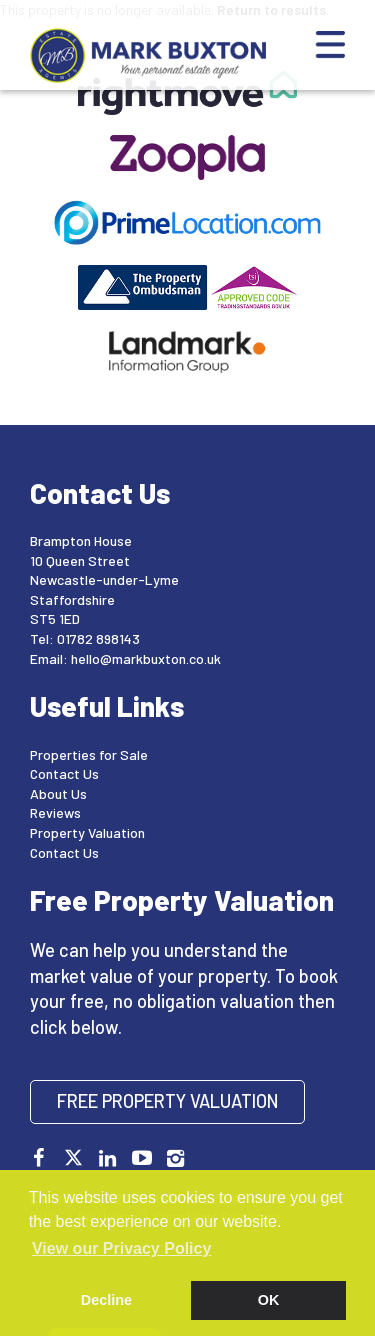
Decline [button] (106, 1300)
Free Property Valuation (168, 1101)
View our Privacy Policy (121, 1248)
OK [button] (269, 1300)
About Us (58, 793)
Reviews (55, 812)
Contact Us (64, 773)
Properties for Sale (89, 754)
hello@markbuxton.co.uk (146, 658)
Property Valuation (87, 832)
